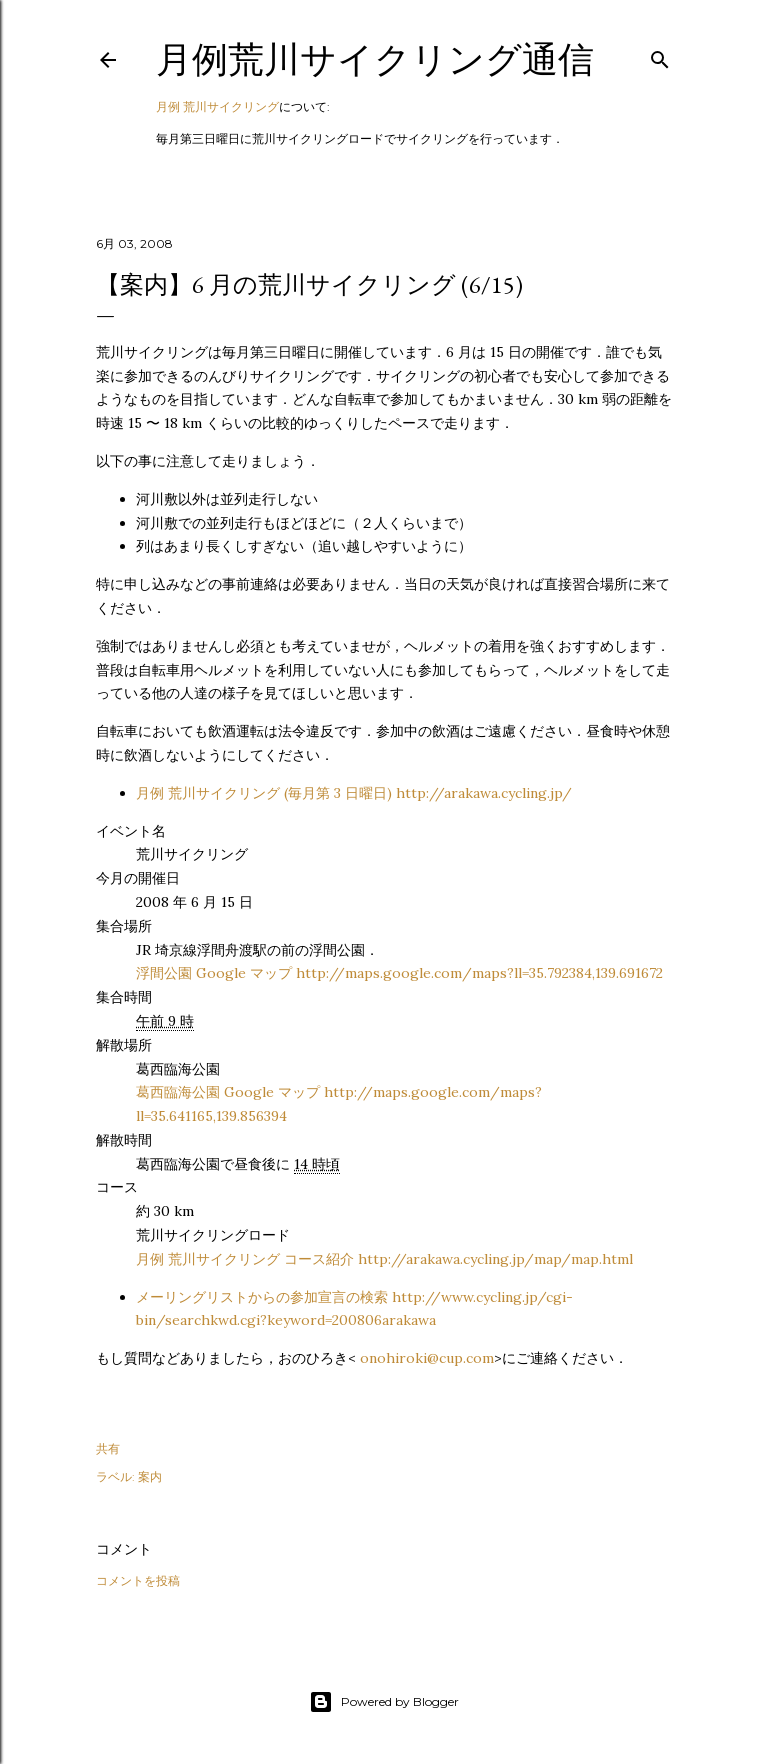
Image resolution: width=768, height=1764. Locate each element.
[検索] (660, 55)
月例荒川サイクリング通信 (375, 59)
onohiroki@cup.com (427, 1358)
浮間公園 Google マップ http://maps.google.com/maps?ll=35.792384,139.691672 (399, 973)
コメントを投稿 (138, 1580)
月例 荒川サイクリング (217, 106)
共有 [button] (108, 1448)
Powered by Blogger (384, 1702)
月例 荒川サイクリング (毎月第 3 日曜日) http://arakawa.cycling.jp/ (354, 793)
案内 (150, 1476)
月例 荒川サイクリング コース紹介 (384, 1259)
